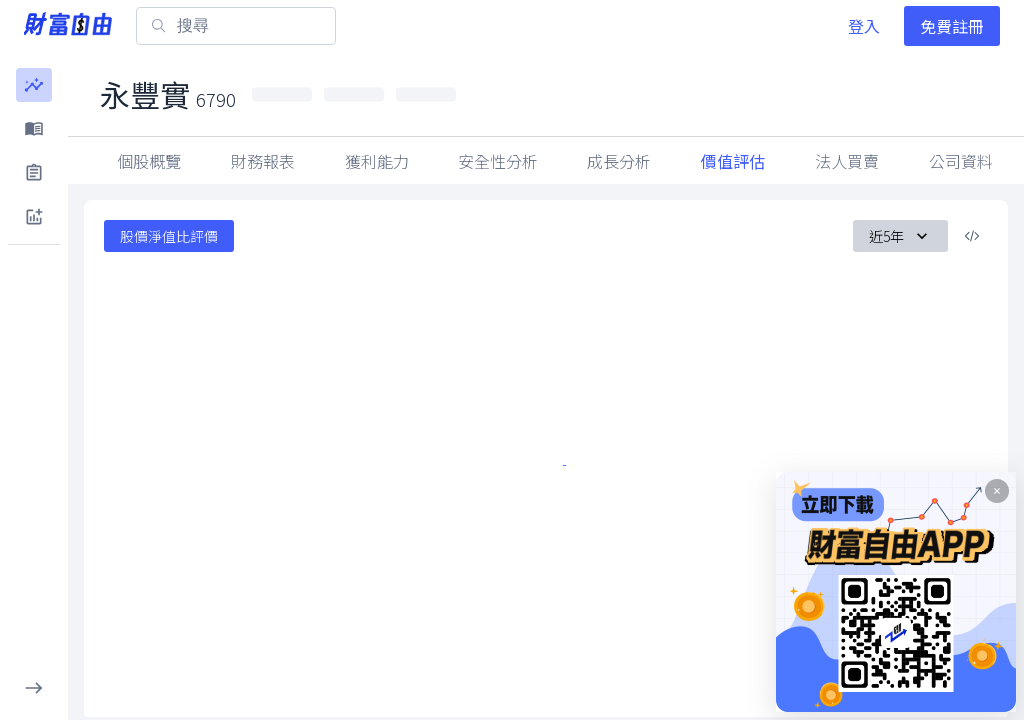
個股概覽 (149, 161)
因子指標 (847, 161)
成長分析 (619, 161)
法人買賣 (961, 161)
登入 (864, 26)
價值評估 (733, 161)
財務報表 (263, 161)
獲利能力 (377, 161)
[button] (34, 85)
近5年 (900, 236)
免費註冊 (952, 26)
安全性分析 (498, 161)
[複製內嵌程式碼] (972, 236)
